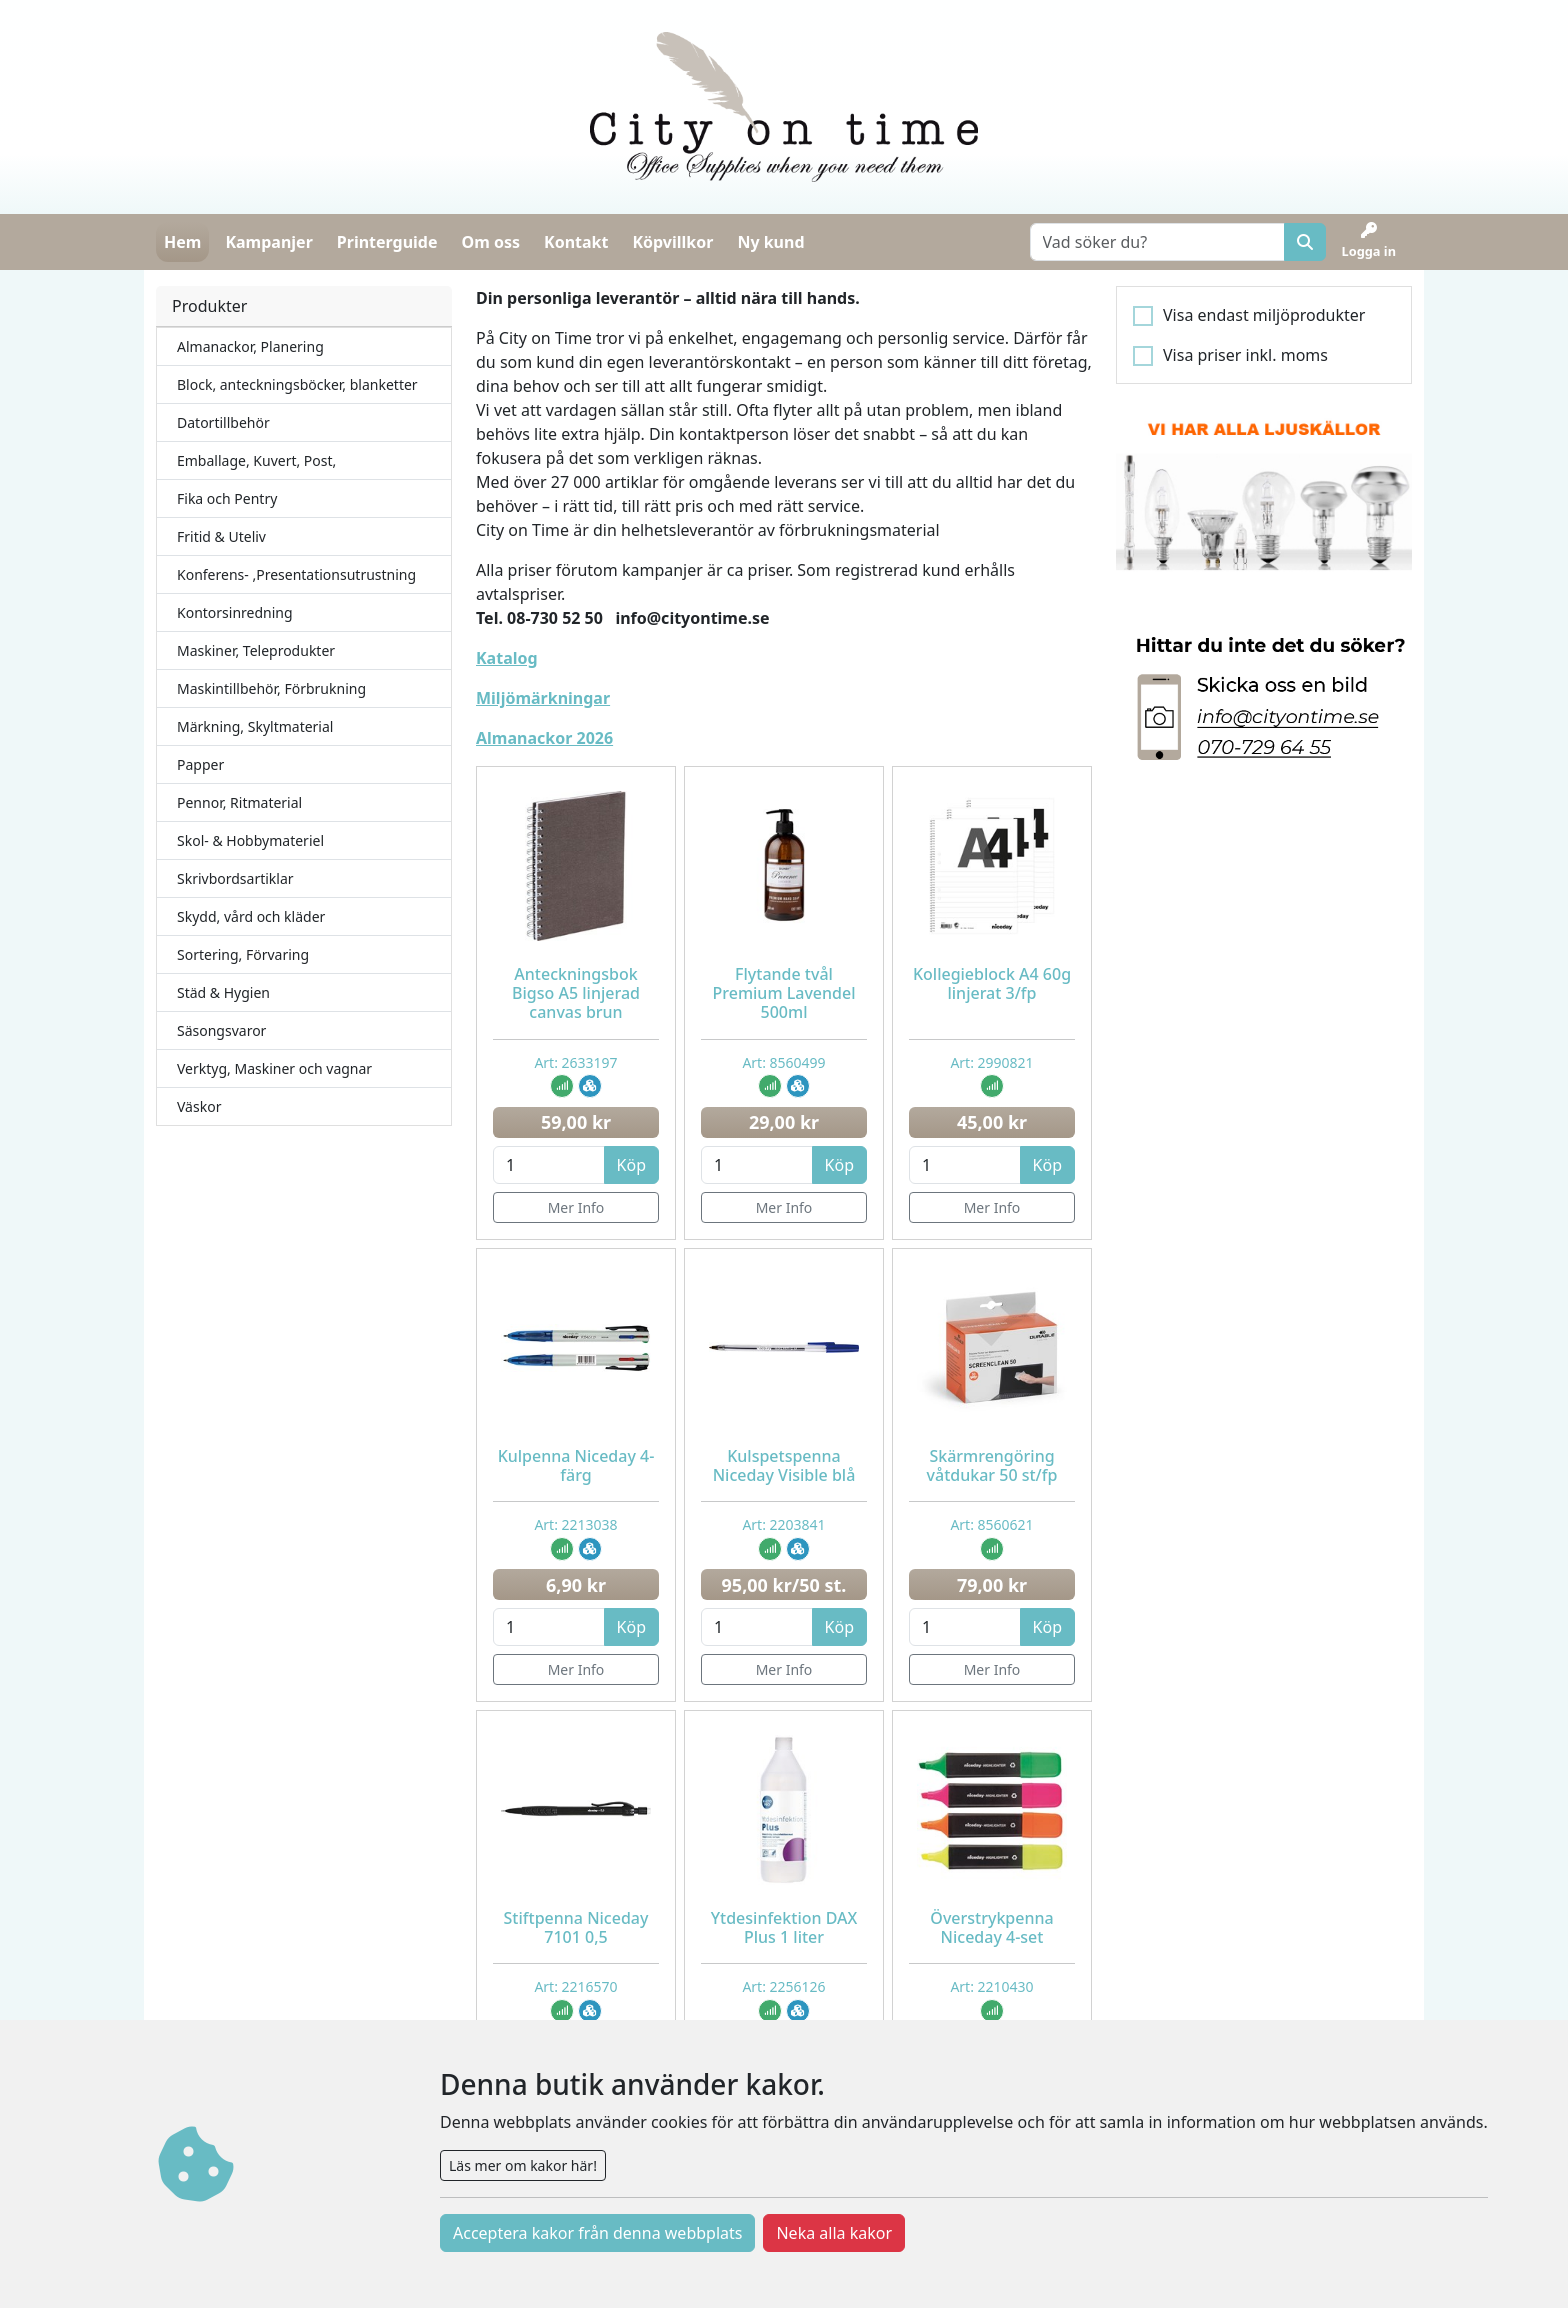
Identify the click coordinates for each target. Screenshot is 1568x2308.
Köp (631, 1165)
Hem (182, 242)
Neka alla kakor (834, 2233)
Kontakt (576, 242)
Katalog (507, 658)
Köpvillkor (672, 242)
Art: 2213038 (575, 1524)
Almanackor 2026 (544, 738)
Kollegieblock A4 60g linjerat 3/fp (992, 983)
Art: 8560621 (991, 1524)
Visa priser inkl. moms (1245, 355)
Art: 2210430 (991, 1986)
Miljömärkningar (543, 698)
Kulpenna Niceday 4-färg (576, 1465)
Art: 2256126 (783, 1986)
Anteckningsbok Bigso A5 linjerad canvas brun (576, 993)
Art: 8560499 (783, 1062)
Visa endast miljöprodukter (1264, 315)
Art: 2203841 (783, 1524)
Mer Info (576, 1207)
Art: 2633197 (575, 1062)
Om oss (491, 242)
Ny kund (770, 242)
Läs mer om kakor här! (523, 2165)
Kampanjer (268, 242)
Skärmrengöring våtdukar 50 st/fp (992, 1465)
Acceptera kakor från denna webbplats (597, 2233)
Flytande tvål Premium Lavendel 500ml (784, 993)
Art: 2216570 (575, 1986)
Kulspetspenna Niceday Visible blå (784, 1465)
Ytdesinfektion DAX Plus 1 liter (784, 1927)
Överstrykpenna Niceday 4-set (991, 1927)
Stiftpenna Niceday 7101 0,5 (576, 1927)
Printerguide (387, 242)
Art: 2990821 (991, 1062)
